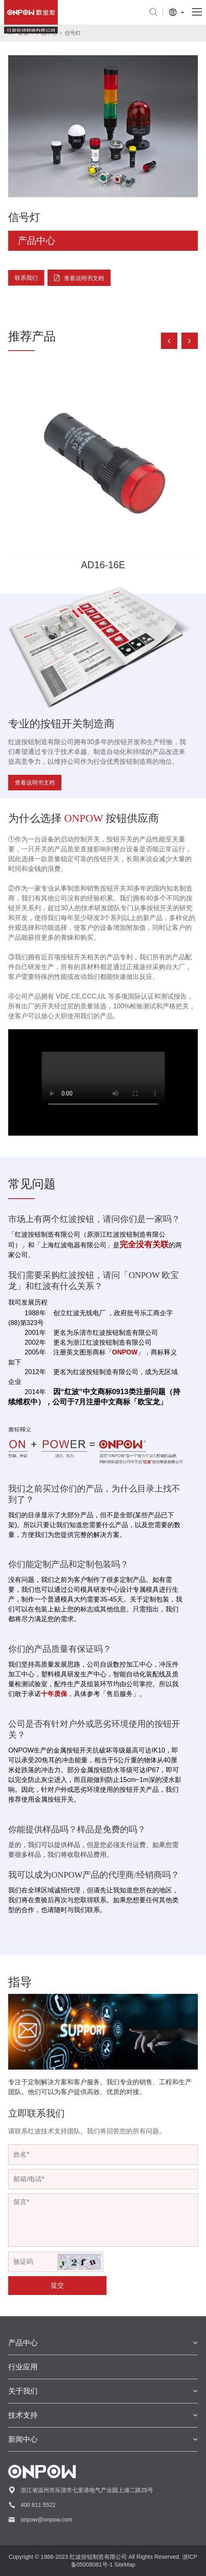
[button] (189, 341)
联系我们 (26, 277)
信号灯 (73, 33)
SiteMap (124, 2564)
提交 (57, 2285)
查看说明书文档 (84, 278)
